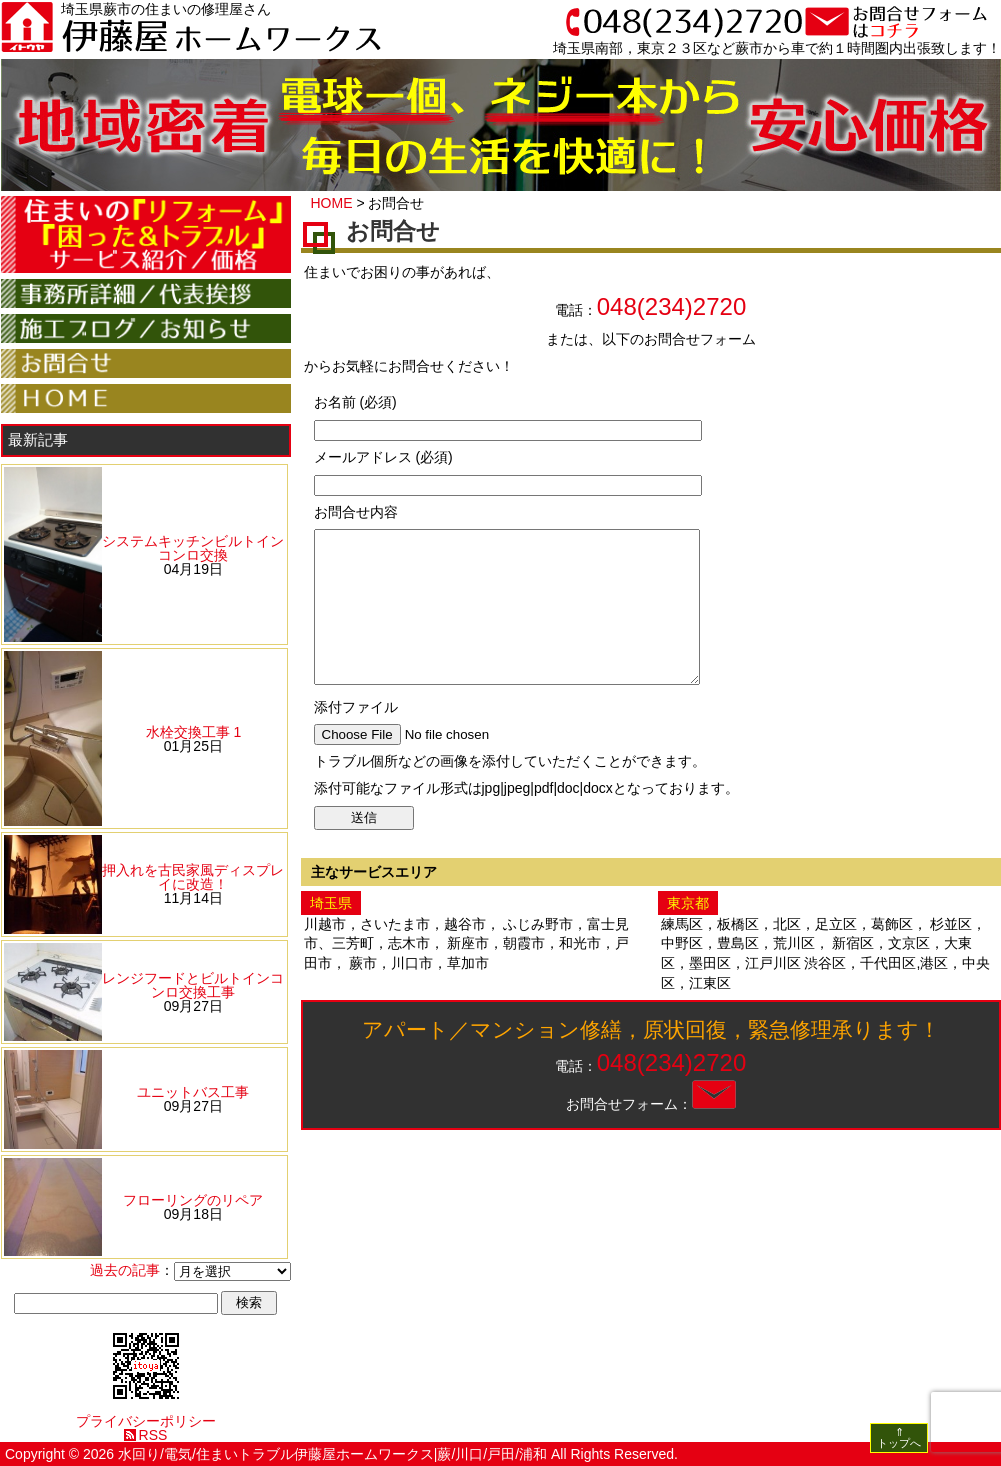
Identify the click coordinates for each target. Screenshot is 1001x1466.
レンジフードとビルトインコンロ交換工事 (193, 985)
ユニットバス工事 (193, 1092)
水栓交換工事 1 (194, 732)
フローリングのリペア (193, 1200)
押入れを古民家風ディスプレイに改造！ (193, 877)
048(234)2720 (671, 306)
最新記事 (38, 439)
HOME (332, 203)
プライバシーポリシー (146, 1421)
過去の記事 (125, 1270)
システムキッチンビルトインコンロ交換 (193, 548)
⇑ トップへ (899, 1437)
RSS (153, 1435)
